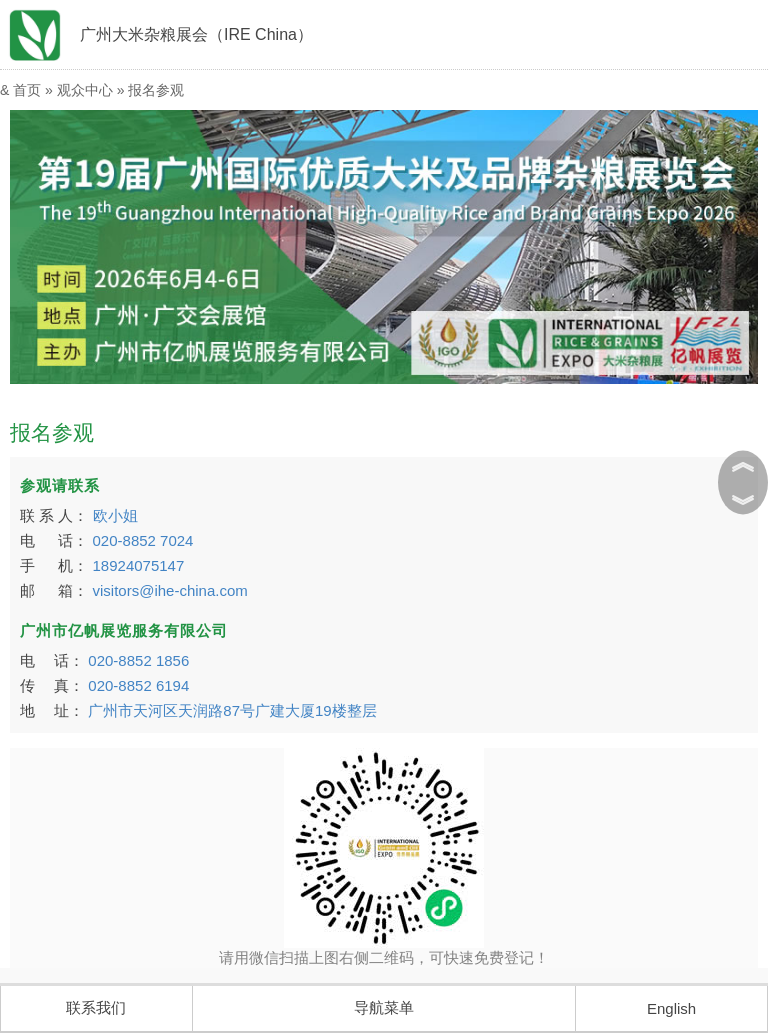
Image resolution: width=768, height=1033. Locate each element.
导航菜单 (384, 1007)
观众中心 (85, 90)
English (671, 1008)
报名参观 (156, 90)
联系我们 (96, 1007)
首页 (27, 90)
